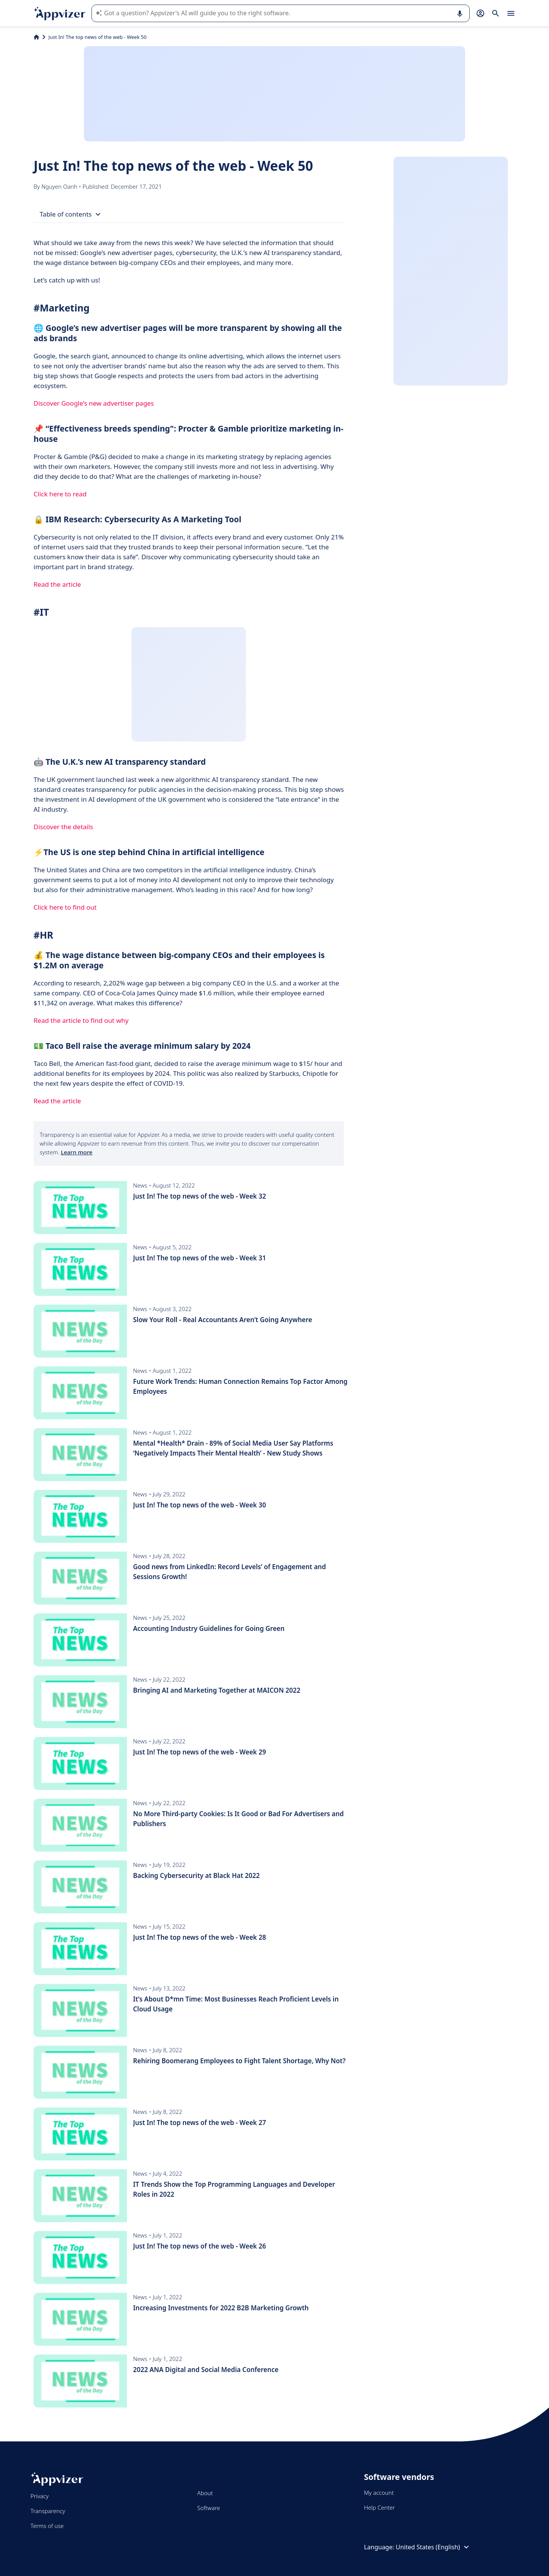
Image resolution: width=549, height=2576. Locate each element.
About (205, 2493)
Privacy (39, 2496)
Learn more (76, 1152)
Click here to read (60, 494)
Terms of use (47, 2525)
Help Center (379, 2507)
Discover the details (63, 826)
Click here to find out (65, 907)
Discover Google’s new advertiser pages (94, 403)
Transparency (47, 2511)
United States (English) (433, 2547)
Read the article (57, 584)
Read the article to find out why (81, 1020)
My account (379, 2492)
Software (208, 2508)
